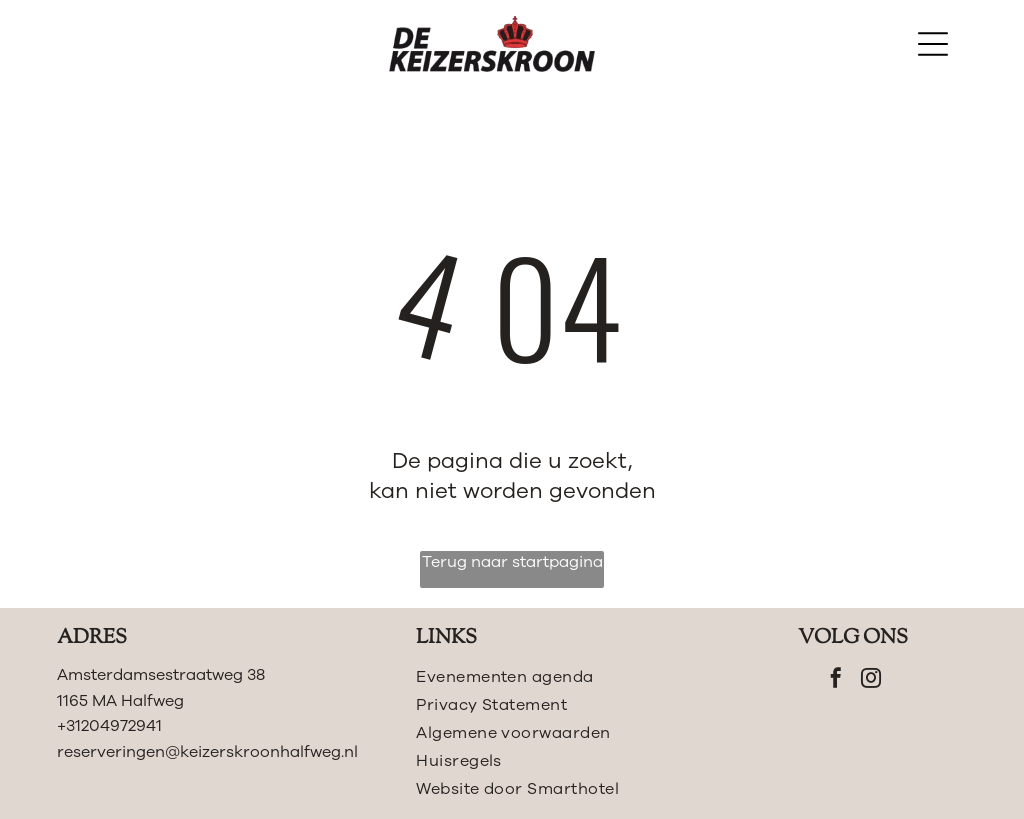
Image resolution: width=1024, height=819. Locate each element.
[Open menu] (933, 44)
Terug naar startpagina (512, 562)
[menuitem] (557, 677)
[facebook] (836, 680)
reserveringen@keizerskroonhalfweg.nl (207, 752)
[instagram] (871, 680)
